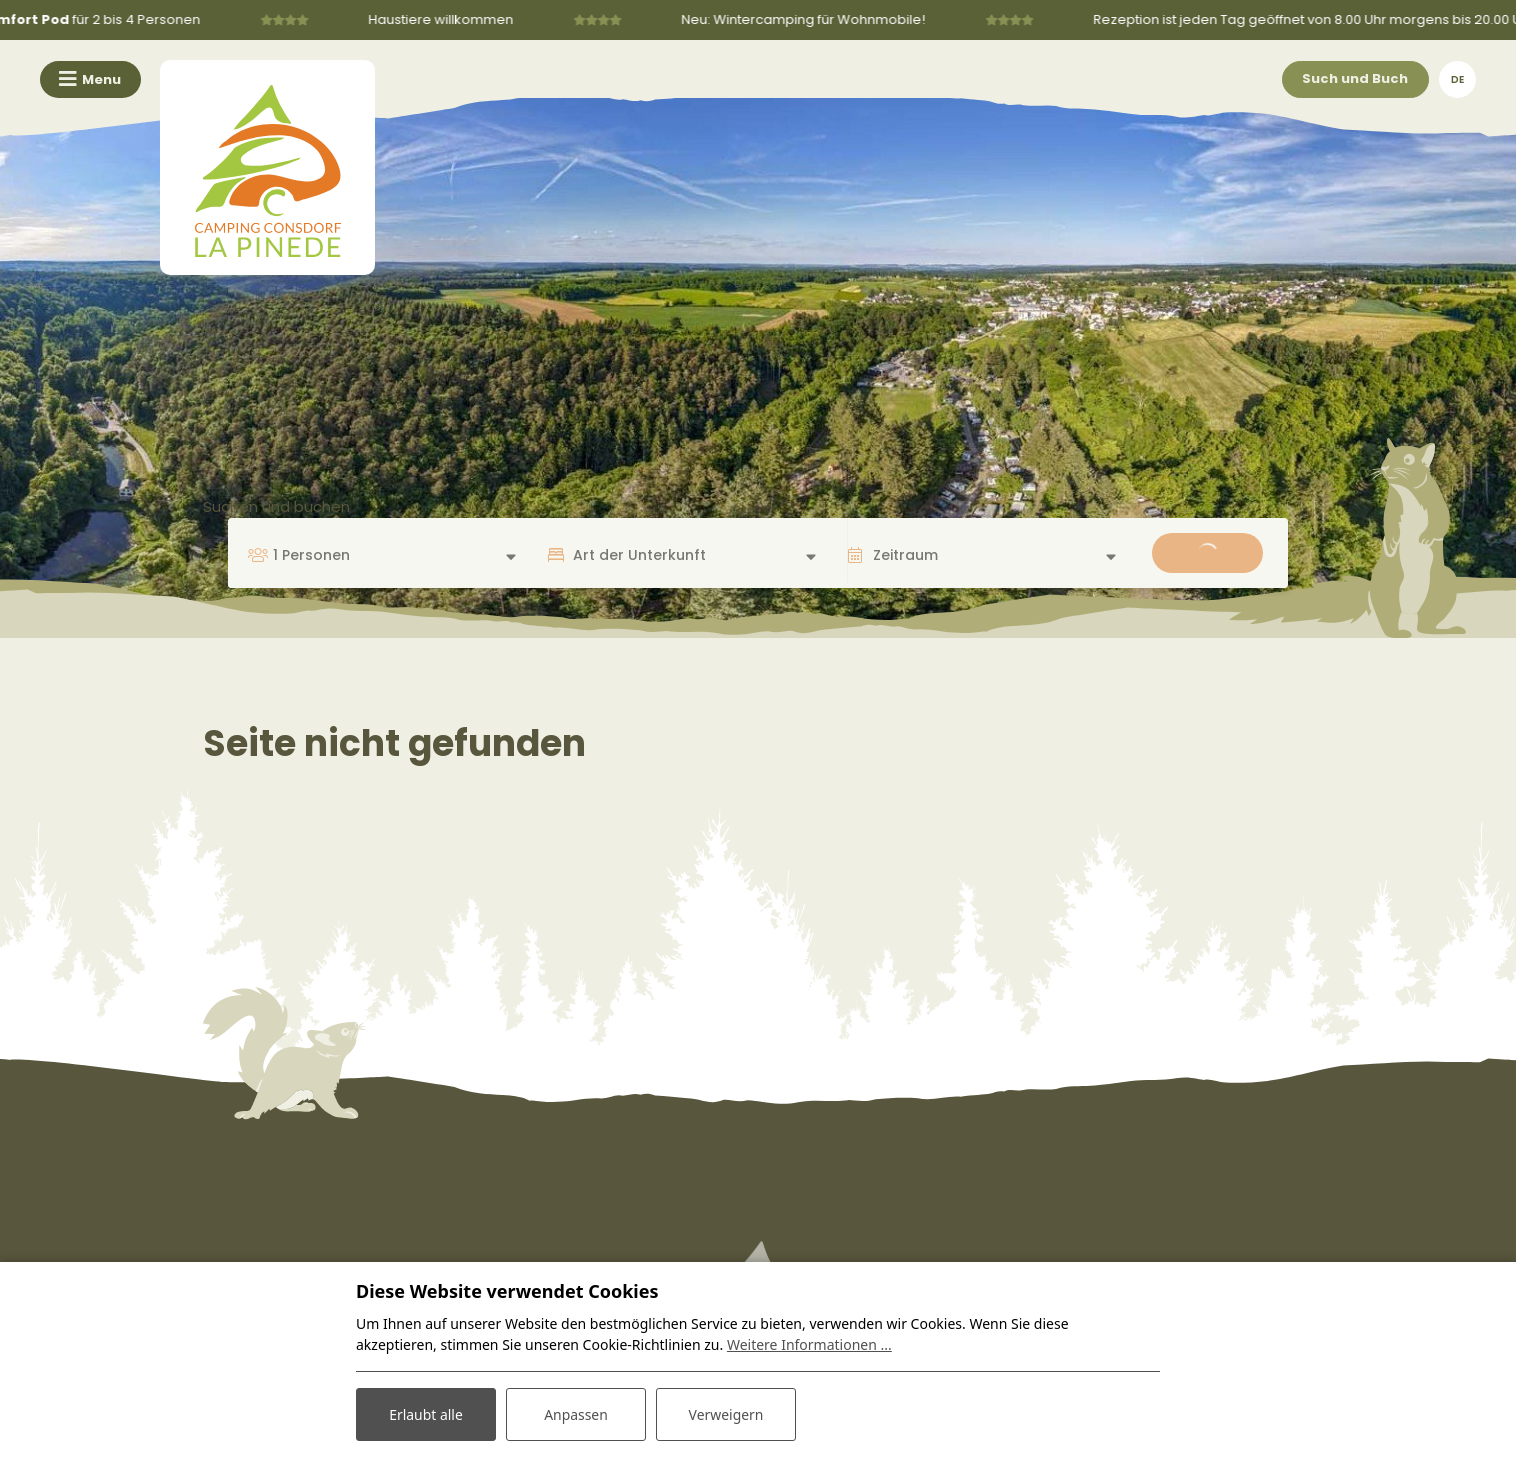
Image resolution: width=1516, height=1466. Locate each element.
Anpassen (576, 1414)
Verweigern (725, 1414)
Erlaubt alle (426, 1414)
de (1457, 79)
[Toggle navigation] (91, 79)
